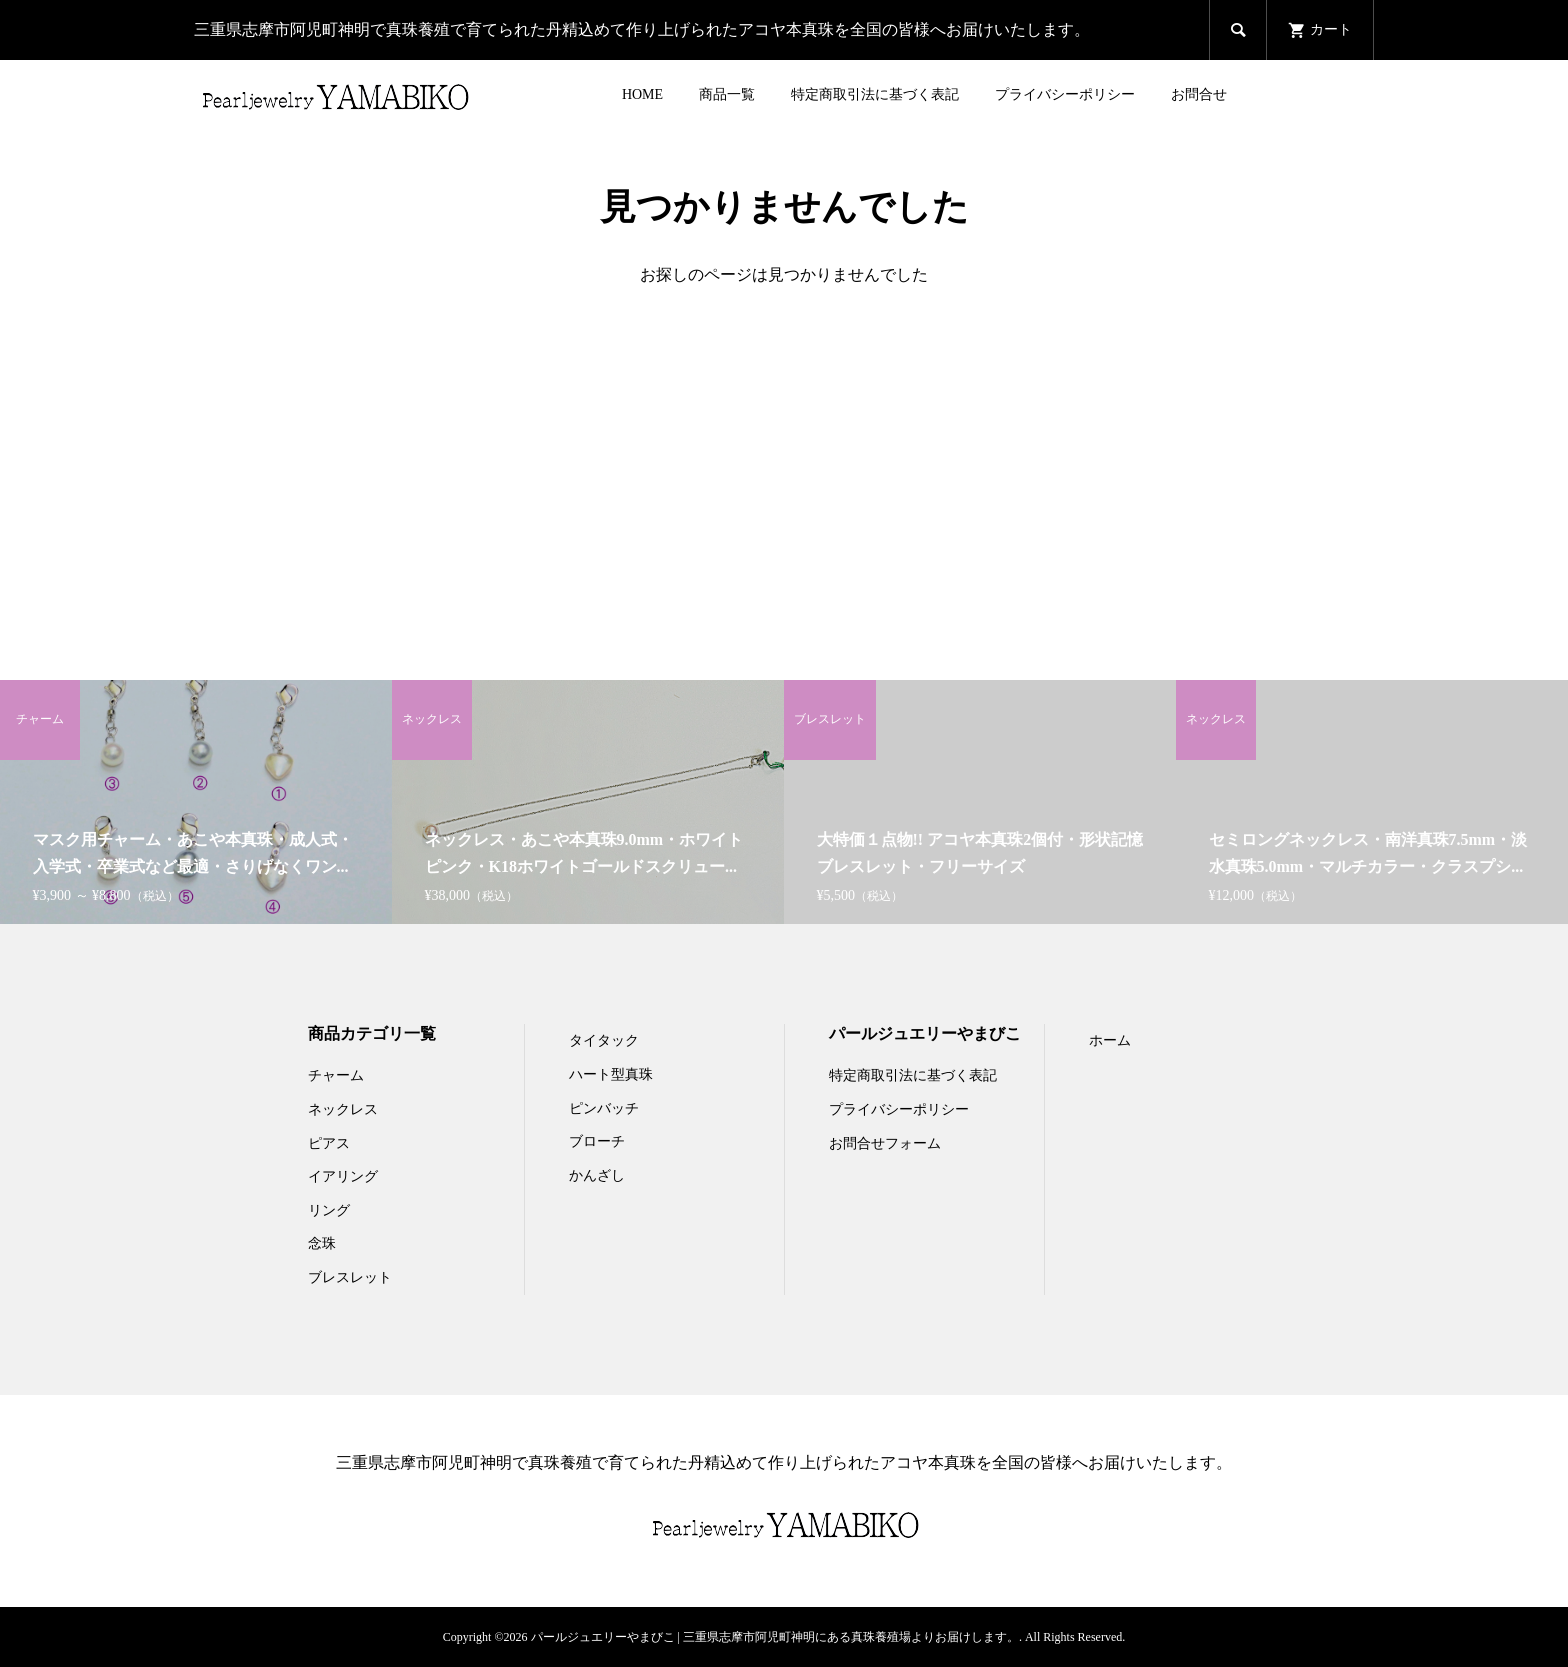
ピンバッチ (604, 1108)
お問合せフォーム (885, 1143)
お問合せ (1199, 94)
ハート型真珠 (611, 1074)
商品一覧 (727, 94)
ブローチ (597, 1141)
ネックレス (343, 1109)
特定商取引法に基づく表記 (875, 94)
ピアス (329, 1143)
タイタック (604, 1040)
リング (329, 1210)
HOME (642, 94)
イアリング (343, 1176)
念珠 (322, 1243)
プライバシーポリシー (1065, 94)
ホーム (1110, 1040)
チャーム (336, 1075)
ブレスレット (350, 1277)
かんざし (597, 1175)
